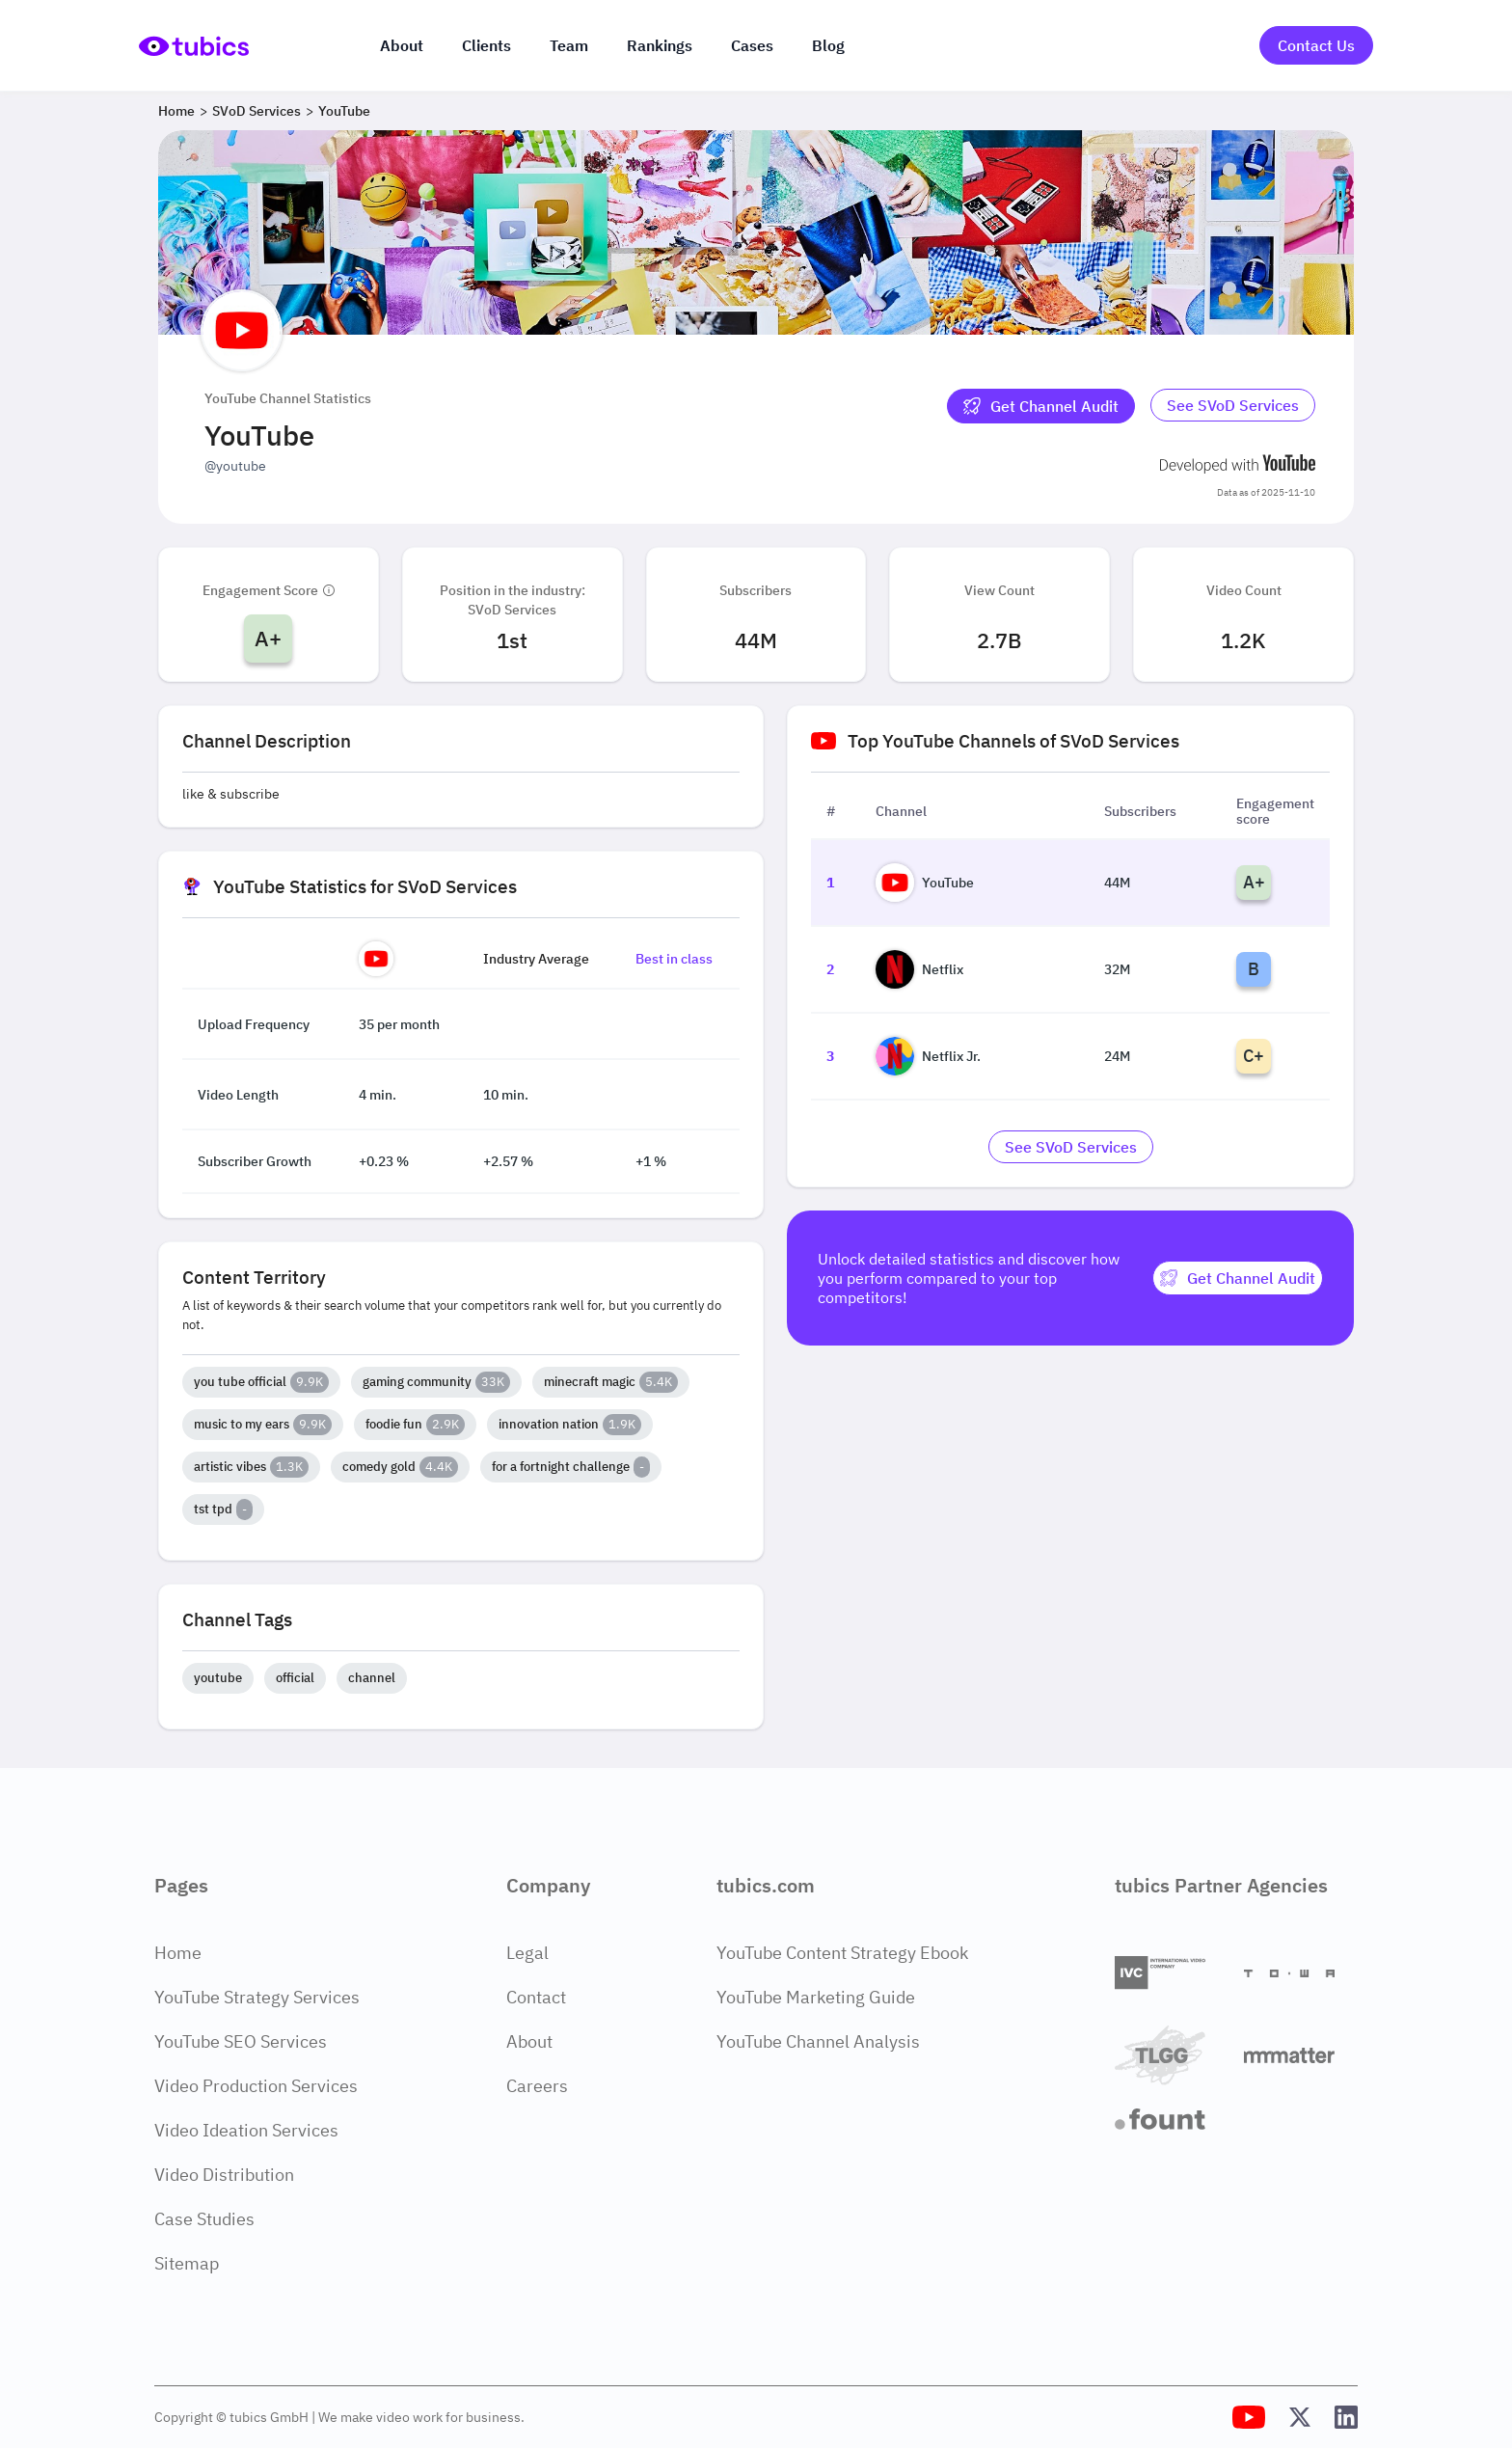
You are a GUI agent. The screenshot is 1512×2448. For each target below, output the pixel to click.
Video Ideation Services (246, 2130)
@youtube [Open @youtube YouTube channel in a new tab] (235, 466)
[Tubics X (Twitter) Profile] (1299, 2417)
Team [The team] (569, 45)
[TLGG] (1171, 2055)
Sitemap (186, 2263)
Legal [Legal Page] (527, 1953)
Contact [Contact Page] (536, 1997)
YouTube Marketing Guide (815, 1997)
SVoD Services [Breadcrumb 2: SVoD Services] (256, 111)
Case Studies (204, 2219)
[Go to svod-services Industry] (1232, 406)
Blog (828, 45)
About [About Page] (529, 2041)
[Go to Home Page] (194, 46)
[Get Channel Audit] (1041, 406)
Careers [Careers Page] (537, 2086)
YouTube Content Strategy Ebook (842, 1953)
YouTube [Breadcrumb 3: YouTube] (344, 111)
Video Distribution (224, 2174)
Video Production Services (256, 2086)
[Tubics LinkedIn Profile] (1346, 2417)
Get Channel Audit (1041, 406)
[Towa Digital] (1301, 1973)
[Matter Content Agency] (1301, 2055)
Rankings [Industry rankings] (659, 45)
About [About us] (401, 45)
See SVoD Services (1233, 405)
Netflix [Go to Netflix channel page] (919, 969)
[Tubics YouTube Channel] (1248, 2417)
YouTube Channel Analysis (818, 2041)
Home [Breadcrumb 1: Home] (176, 111)
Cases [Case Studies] (752, 45)
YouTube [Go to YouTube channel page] (925, 882)
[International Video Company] (1171, 1973)
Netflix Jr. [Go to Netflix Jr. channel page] (928, 1056)
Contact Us (1316, 45)
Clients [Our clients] (486, 45)
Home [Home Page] (178, 1953)
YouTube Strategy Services (257, 1997)
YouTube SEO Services (240, 2041)
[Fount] (1171, 2119)
